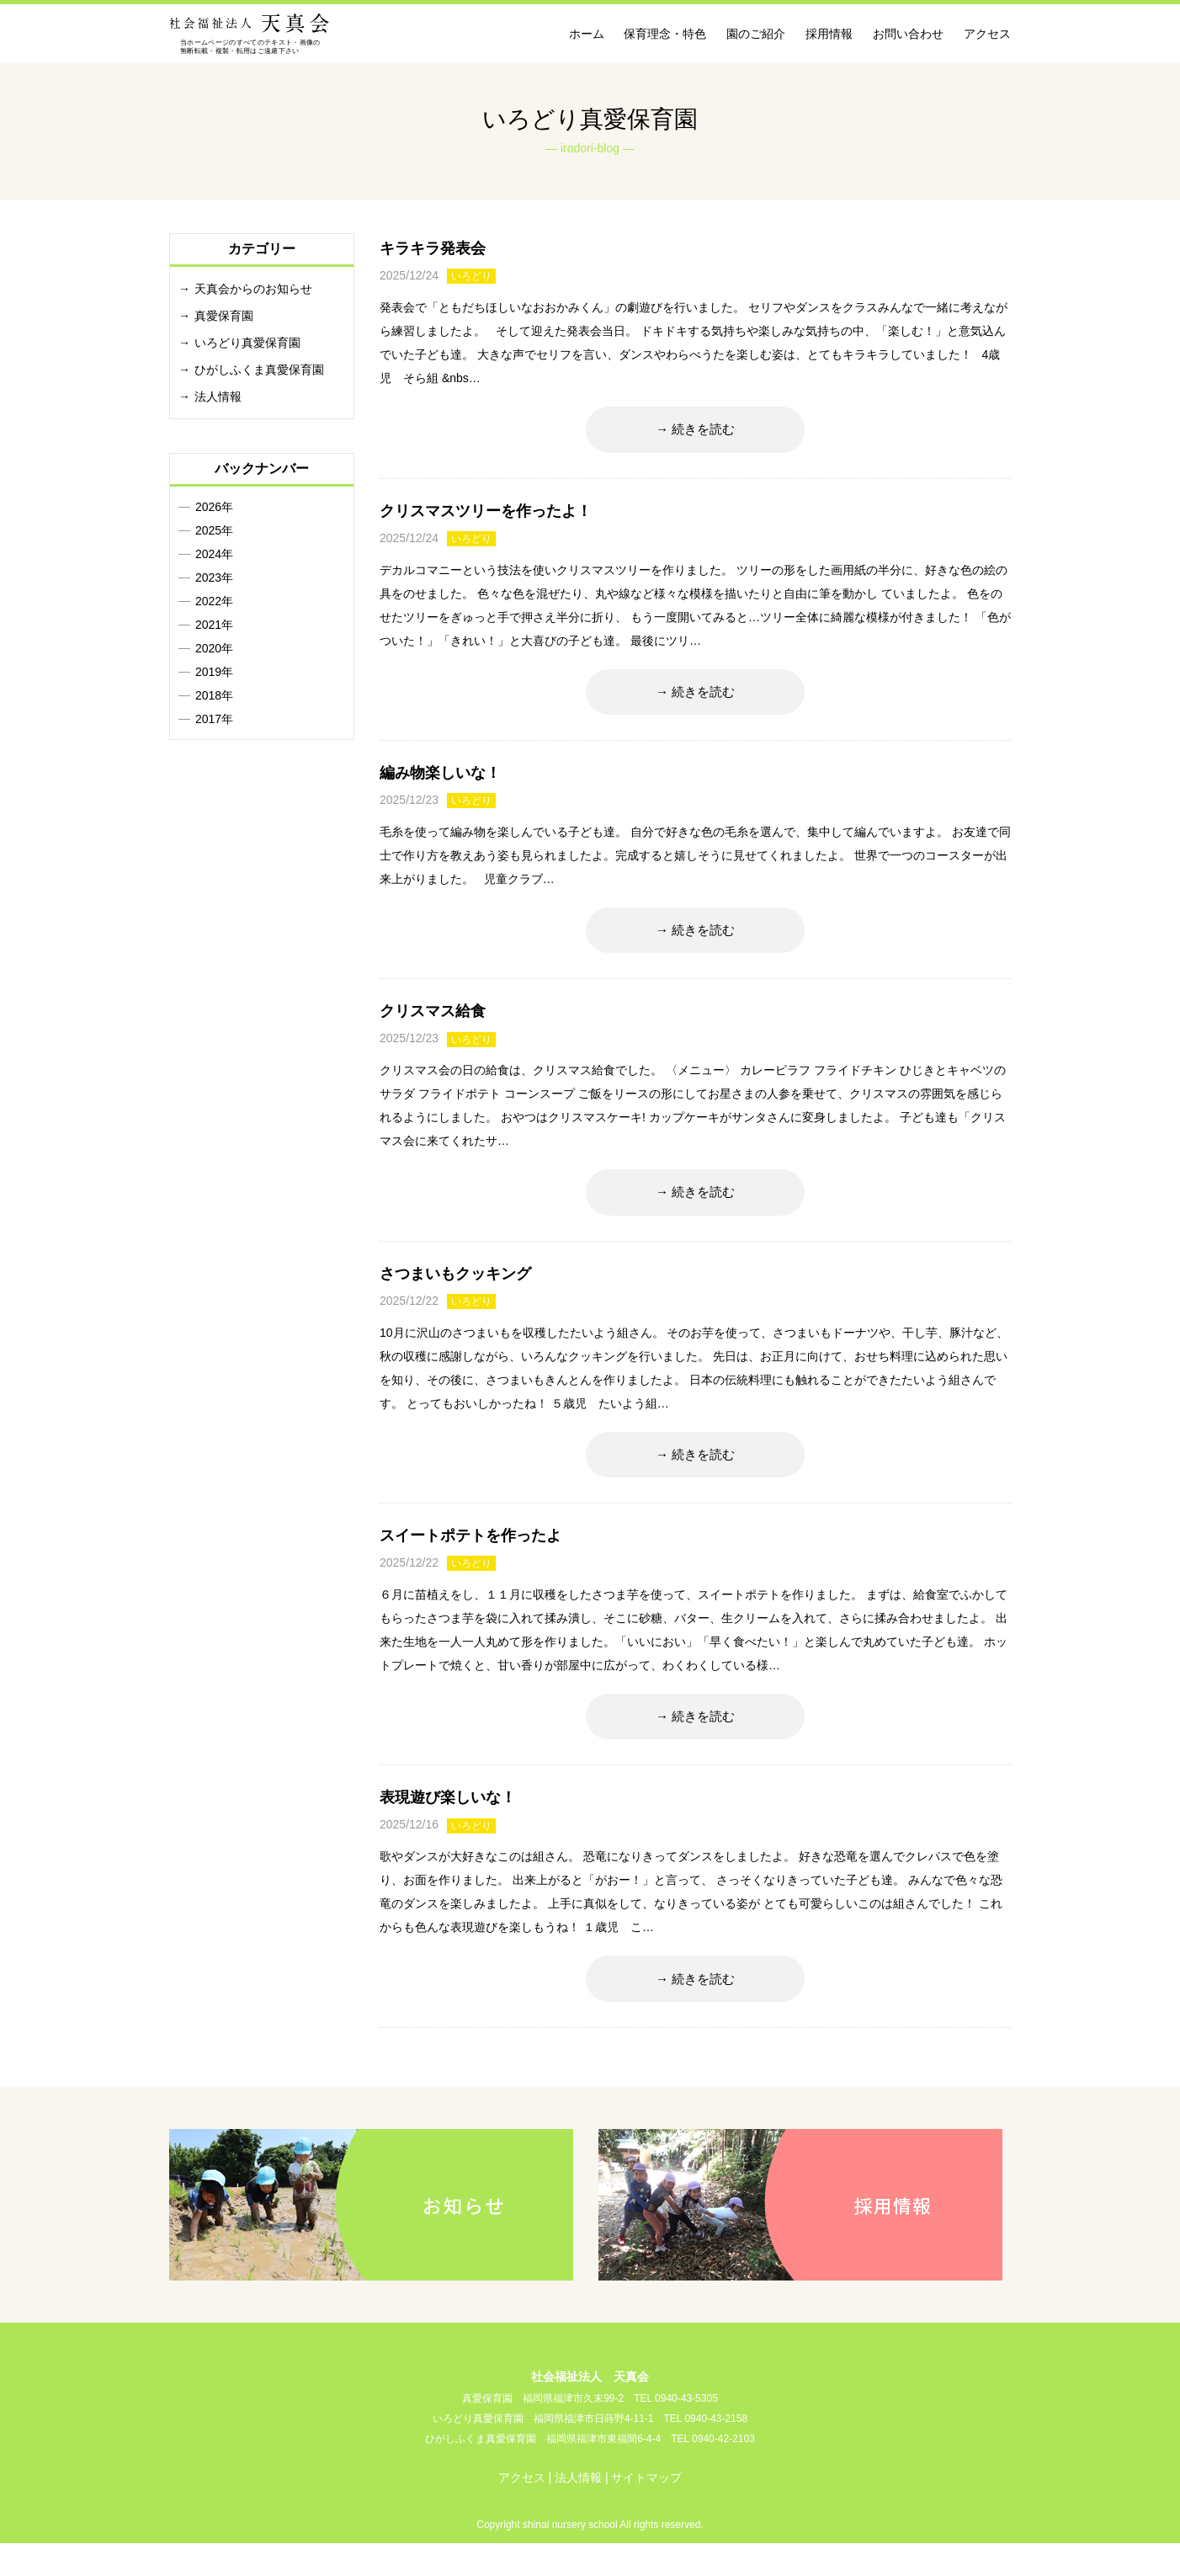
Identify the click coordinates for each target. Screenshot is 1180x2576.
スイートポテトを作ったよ (470, 1559)
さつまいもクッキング (455, 1292)
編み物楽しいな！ (440, 782)
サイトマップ (646, 2510)
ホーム (586, 33)
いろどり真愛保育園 (247, 342)
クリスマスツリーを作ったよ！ (486, 515)
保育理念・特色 (665, 33)
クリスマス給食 (433, 1025)
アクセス (987, 33)
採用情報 (829, 33)
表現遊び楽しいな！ (448, 1826)
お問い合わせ (908, 33)
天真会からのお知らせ (253, 288)
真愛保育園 (223, 315)
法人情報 (218, 396)
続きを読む (703, 431)
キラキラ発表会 (433, 248)
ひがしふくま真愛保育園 (259, 369)
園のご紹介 (755, 33)
